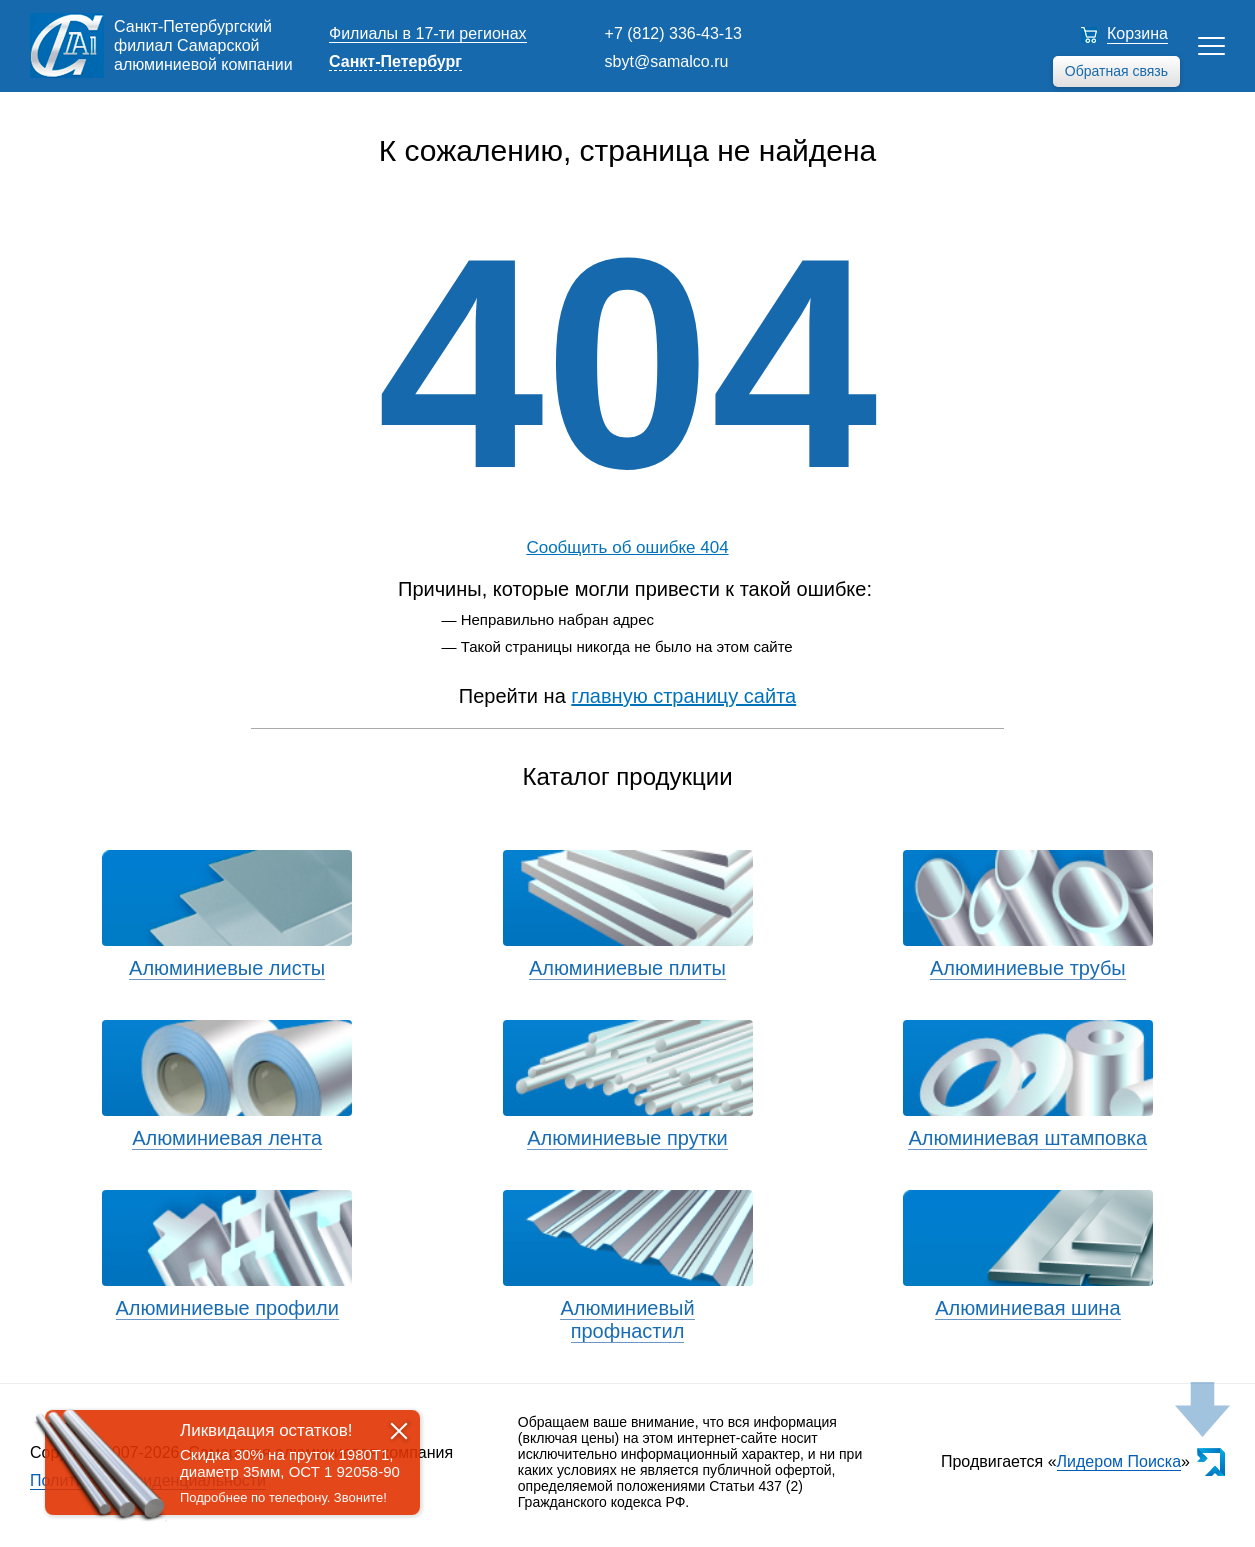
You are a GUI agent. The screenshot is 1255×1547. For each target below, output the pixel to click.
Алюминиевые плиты (627, 968)
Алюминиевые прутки (627, 1138)
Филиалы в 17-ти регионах (428, 33)
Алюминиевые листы (227, 968)
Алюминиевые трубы (1028, 968)
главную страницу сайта (683, 696)
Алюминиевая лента (227, 1138)
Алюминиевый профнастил (627, 1319)
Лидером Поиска (1119, 1461)
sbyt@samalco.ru (667, 61)
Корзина (1137, 33)
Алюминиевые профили (227, 1308)
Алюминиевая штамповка (1027, 1138)
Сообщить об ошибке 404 (627, 547)
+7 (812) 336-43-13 (673, 33)
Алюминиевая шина (1027, 1308)
